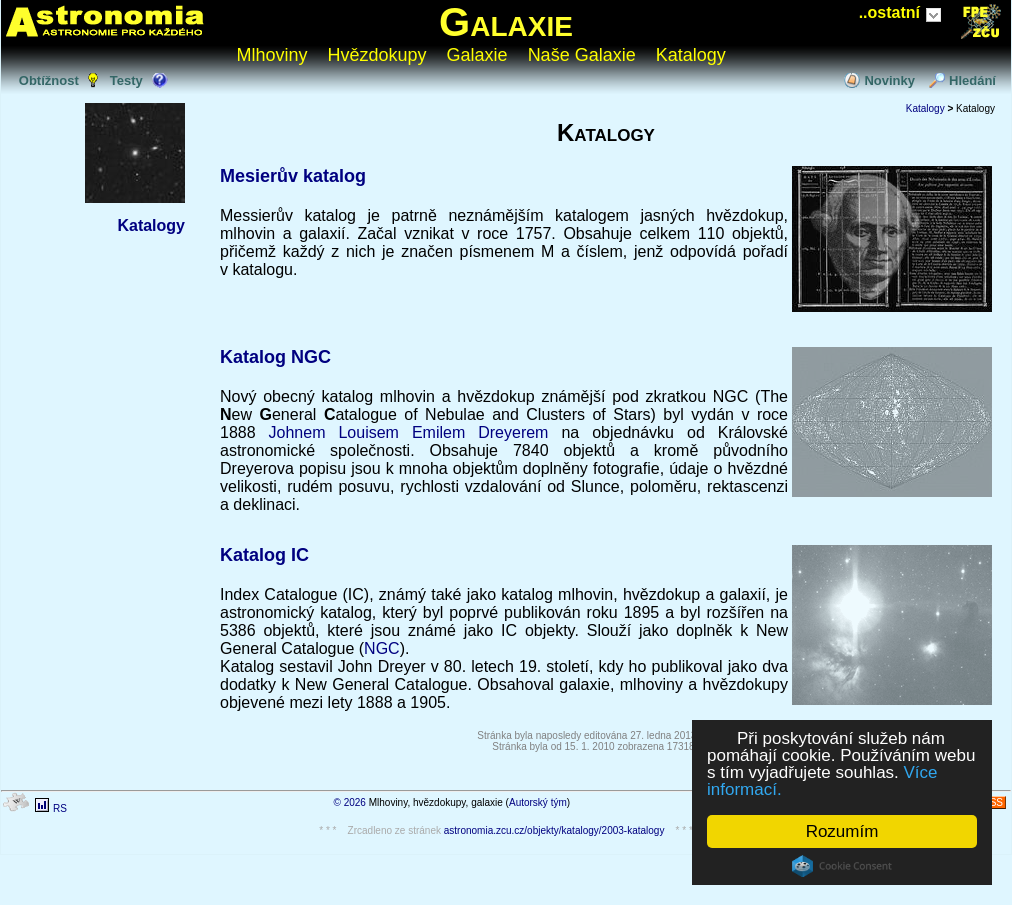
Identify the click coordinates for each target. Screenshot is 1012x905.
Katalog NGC (275, 357)
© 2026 (350, 802)
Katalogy (691, 55)
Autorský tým (538, 802)
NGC (382, 648)
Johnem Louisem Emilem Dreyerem (409, 432)
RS (60, 808)
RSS (992, 802)
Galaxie (506, 22)
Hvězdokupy (377, 55)
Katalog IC (264, 555)
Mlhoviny (272, 55)
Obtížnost (49, 80)
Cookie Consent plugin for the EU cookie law (842, 866)
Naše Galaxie (582, 55)
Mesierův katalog (293, 176)
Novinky (889, 80)
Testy (126, 80)
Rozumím (842, 831)
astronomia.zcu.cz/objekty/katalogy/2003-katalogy (554, 830)
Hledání (972, 80)
